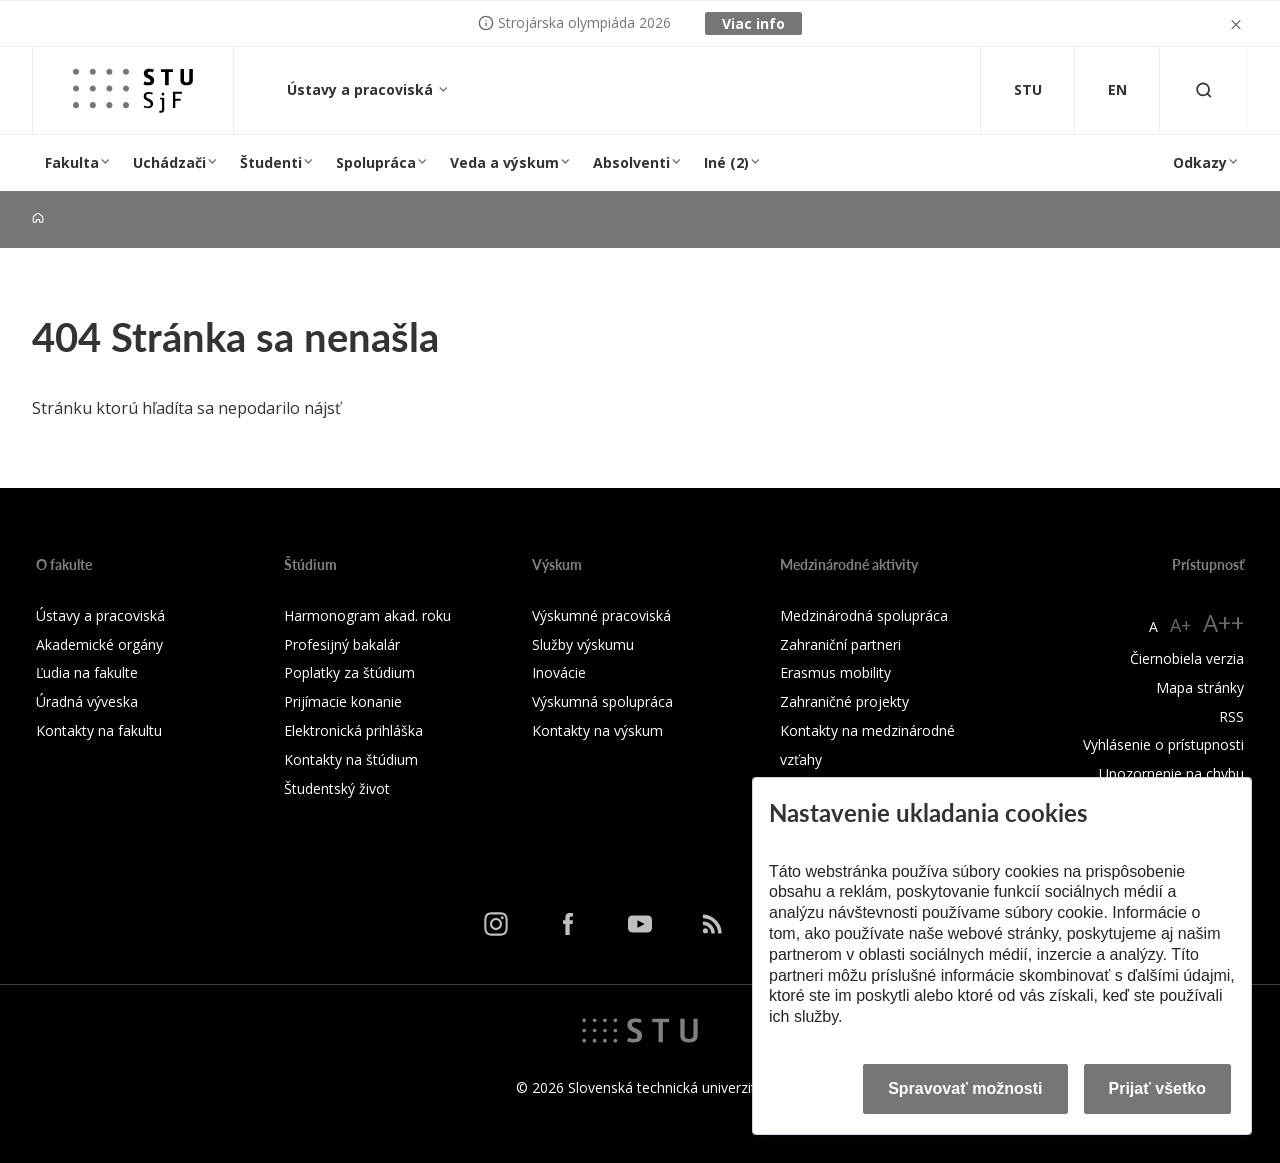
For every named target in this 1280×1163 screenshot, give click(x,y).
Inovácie (559, 672)
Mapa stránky (1200, 687)
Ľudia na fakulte (87, 672)
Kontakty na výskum (597, 730)
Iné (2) (726, 162)
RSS (1231, 716)
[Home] (38, 218)
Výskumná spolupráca (602, 701)
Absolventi (631, 162)
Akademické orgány (99, 644)
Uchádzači (169, 162)
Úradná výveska (87, 701)
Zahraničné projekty (844, 701)
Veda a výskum (504, 162)
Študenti (271, 162)
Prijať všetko (1158, 1088)
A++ (1223, 622)
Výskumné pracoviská (601, 615)
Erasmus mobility (835, 672)
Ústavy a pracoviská (362, 89)
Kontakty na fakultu (99, 730)
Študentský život (337, 788)
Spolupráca (376, 162)
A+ (1180, 625)
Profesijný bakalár (342, 644)
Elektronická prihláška (353, 730)
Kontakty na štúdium (351, 759)
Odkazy (1200, 162)
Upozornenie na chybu (1171, 773)
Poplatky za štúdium (349, 672)
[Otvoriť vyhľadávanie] (1204, 90)
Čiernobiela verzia (1187, 658)
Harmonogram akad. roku (367, 615)
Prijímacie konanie (343, 701)
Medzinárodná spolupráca (864, 615)
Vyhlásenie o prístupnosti (1163, 744)
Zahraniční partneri (840, 644)
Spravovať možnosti (965, 1088)
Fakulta (72, 162)
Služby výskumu (583, 644)
